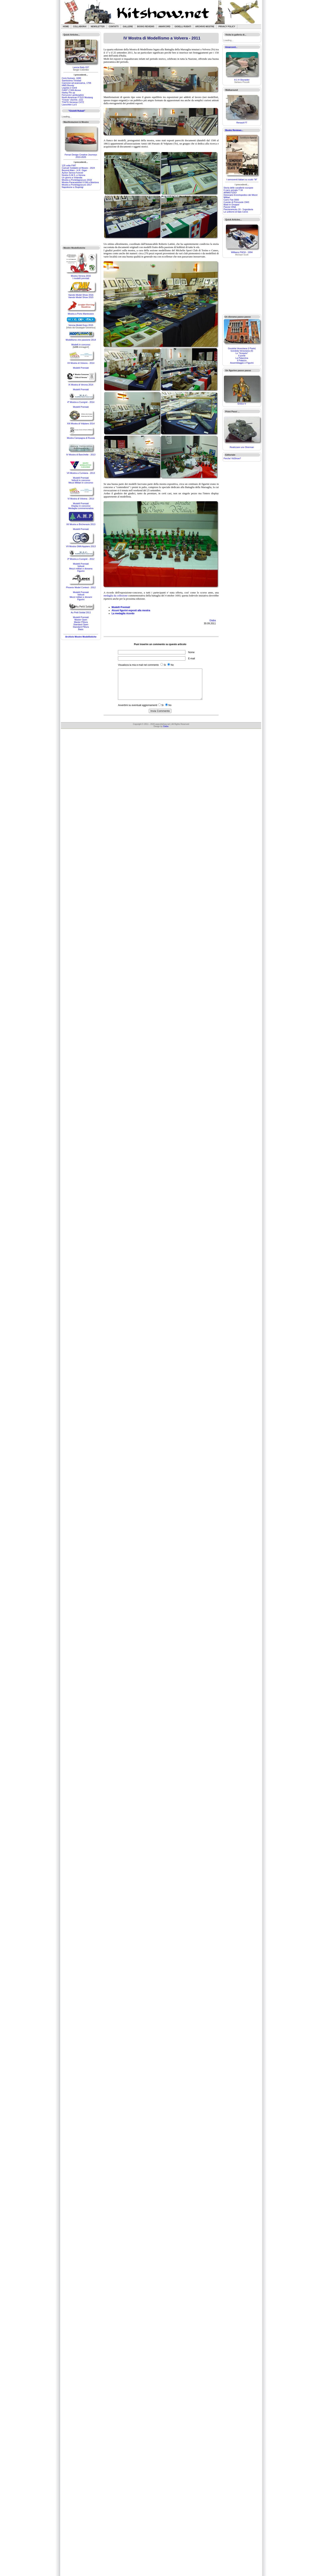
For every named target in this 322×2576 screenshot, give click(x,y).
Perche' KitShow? (232, 458)
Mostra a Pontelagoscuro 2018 (77, 180)
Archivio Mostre (204, 26)
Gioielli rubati (183, 26)
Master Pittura (81, 622)
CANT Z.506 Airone (71, 90)
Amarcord (164, 26)
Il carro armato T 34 (233, 190)
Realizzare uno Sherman (242, 447)
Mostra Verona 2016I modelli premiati (81, 277)
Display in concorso (80, 506)
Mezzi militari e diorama (81, 568)
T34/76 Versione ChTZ (73, 102)
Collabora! (80, 26)
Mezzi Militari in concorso (80, 482)
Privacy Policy (226, 26)
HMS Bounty (68, 85)
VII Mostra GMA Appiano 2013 (81, 546)
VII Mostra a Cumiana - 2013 (81, 473)
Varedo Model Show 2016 (81, 295)
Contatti (114, 26)
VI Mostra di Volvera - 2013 (80, 498)
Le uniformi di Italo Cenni (236, 212)
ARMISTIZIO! (230, 192)
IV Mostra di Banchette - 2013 (81, 454)
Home (66, 26)
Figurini (81, 571)
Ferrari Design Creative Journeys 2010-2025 (81, 155)
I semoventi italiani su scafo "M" (241, 179)
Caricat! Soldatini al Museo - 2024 (78, 168)
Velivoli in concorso (80, 480)
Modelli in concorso (80, 344)
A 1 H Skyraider (241, 80)
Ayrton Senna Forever (72, 172)
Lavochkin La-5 (69, 104)
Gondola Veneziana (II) (241, 351)
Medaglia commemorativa (81, 508)
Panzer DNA (230, 207)
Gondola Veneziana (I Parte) (242, 348)
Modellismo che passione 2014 (81, 340)
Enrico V (242, 403)
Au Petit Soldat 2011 (81, 612)
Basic (81, 629)
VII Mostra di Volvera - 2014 (81, 363)
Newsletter (98, 26)
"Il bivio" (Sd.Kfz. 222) (72, 100)
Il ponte (242, 355)
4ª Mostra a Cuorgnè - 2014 (81, 402)
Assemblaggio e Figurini (242, 363)
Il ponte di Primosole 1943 (236, 202)
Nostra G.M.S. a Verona (73, 175)
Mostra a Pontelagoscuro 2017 (77, 185)
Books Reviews (145, 26)
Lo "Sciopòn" (241, 353)
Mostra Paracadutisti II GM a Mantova (80, 182)
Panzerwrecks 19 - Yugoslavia (238, 209)
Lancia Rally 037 (81, 67)
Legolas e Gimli (69, 88)
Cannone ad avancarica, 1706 (76, 83)
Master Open (80, 619)
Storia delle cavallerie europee (238, 188)
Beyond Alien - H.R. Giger (74, 170)
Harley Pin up (68, 92)
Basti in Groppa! (231, 204)
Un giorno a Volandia (72, 177)
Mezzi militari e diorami (81, 597)
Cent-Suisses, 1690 (71, 78)
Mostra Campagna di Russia (81, 438)
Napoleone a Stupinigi (73, 187)
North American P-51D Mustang (77, 97)
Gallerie (128, 26)
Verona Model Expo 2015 (80, 325)
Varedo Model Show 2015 (81, 297)
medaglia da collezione (116, 595)
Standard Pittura (81, 627)
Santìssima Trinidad (71, 80)
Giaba (212, 620)
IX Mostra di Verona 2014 (80, 384)
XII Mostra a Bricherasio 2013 (80, 524)
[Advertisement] (81, 218)
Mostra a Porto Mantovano (81, 314)
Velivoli (80, 566)
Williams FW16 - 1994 (242, 252)
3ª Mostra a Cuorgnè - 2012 (81, 559)
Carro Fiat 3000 (231, 200)
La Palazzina (241, 358)
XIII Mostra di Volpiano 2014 (81, 423)
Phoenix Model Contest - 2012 (81, 587)
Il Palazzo (242, 360)
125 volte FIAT (69, 165)
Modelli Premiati (81, 368)
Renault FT (241, 122)
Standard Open (80, 624)
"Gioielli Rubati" (76, 111)
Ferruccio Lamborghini (73, 95)
